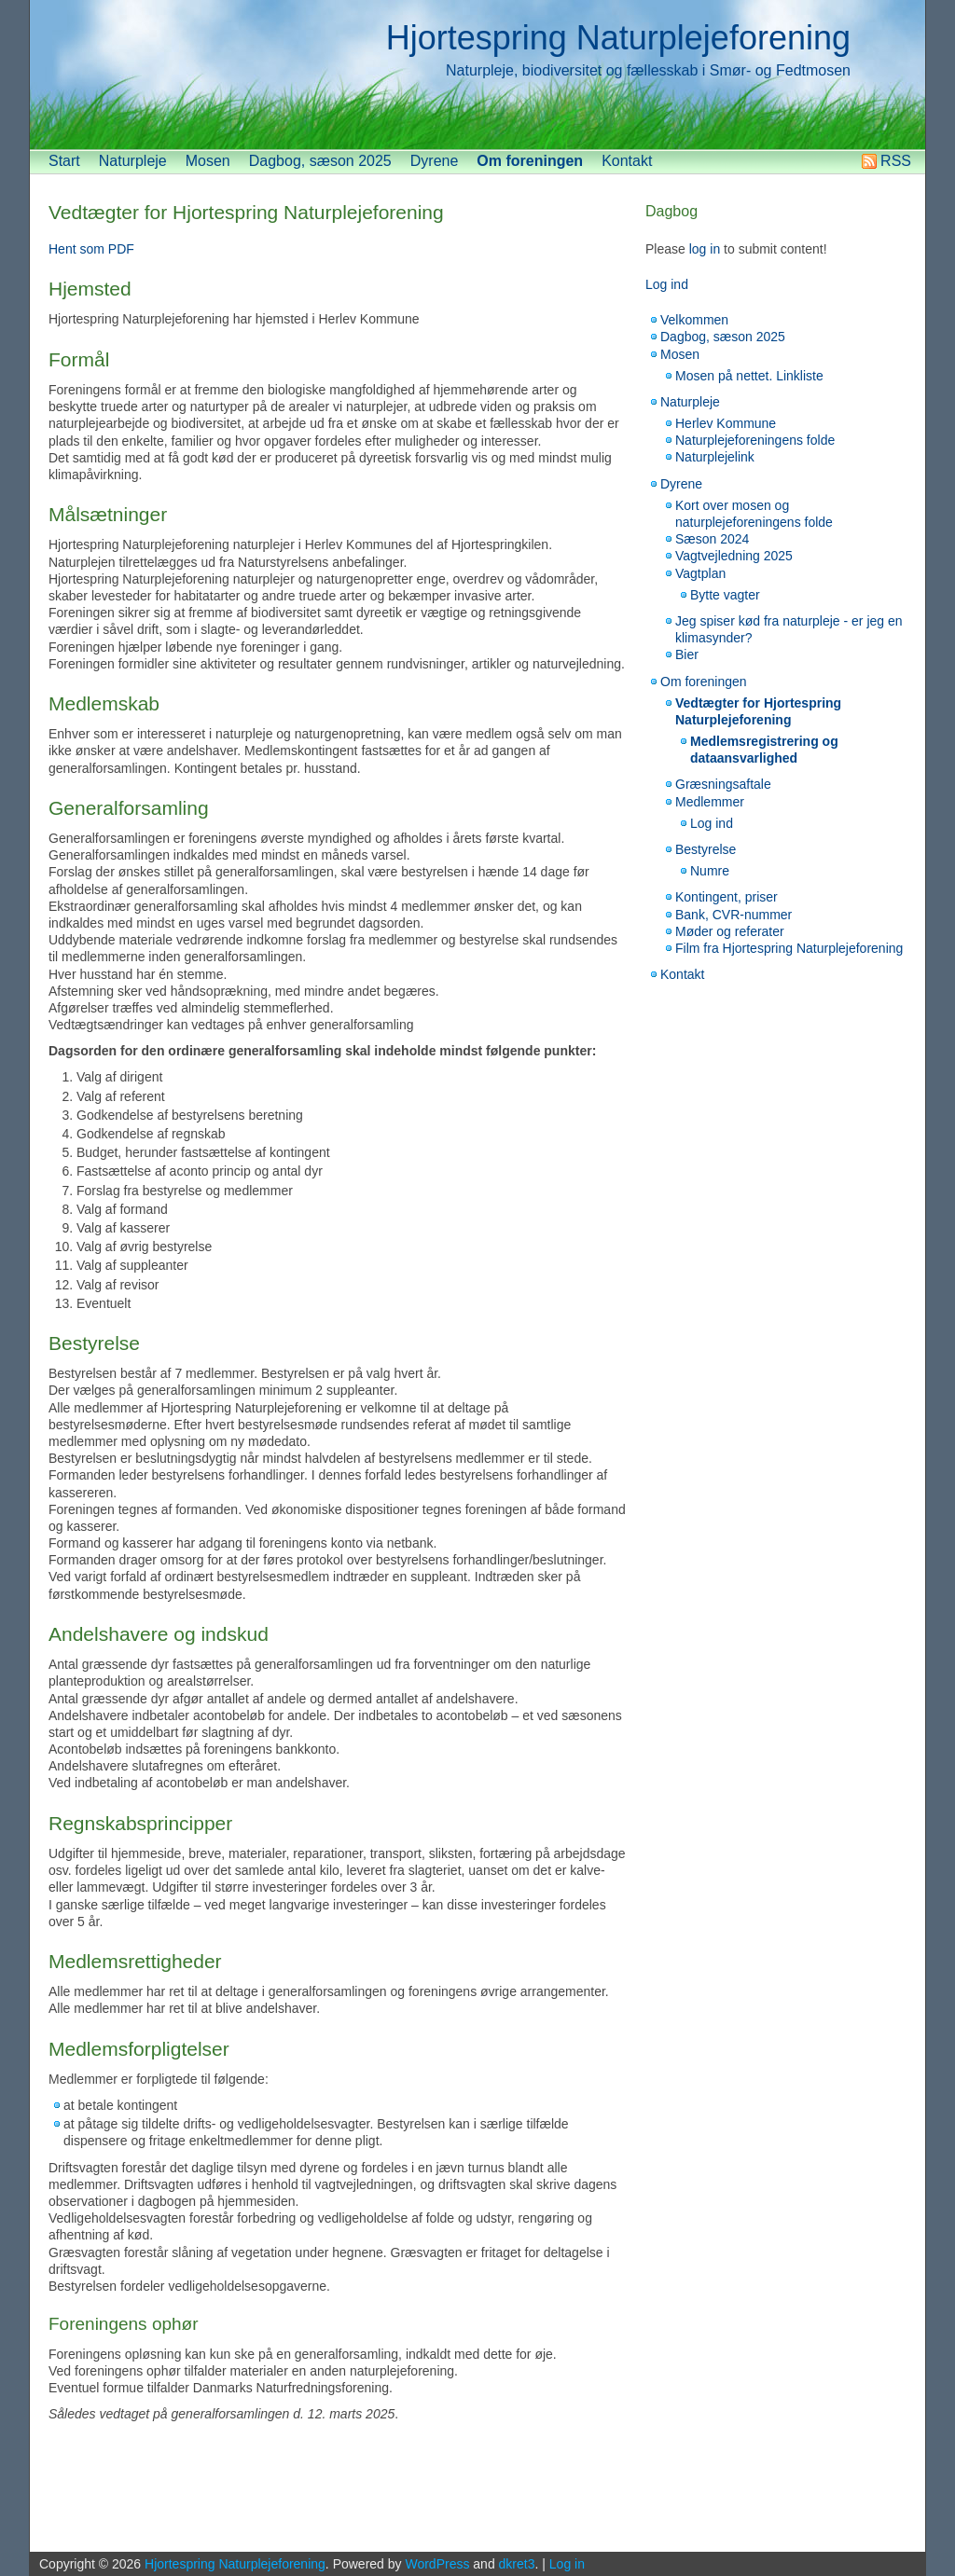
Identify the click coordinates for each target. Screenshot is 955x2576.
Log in (567, 2563)
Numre (709, 870)
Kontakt (627, 161)
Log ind (666, 284)
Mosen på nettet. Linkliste (749, 375)
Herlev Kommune (725, 423)
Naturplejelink (714, 456)
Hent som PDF (91, 248)
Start (64, 161)
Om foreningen (530, 161)
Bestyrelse (705, 849)
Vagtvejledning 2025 (734, 555)
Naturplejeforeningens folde (755, 440)
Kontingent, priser (726, 896)
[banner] (477, 74)
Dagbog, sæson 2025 (320, 161)
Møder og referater (729, 931)
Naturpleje (133, 161)
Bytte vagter (725, 594)
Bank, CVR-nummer (733, 914)
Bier (687, 654)
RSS (895, 161)
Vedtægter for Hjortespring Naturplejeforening (246, 212)
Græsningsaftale (723, 784)
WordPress (437, 2563)
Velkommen (694, 319)
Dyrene (434, 161)
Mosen (208, 161)
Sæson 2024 (712, 538)
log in (704, 248)
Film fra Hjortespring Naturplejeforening (789, 948)
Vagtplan (700, 573)
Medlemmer (709, 801)
